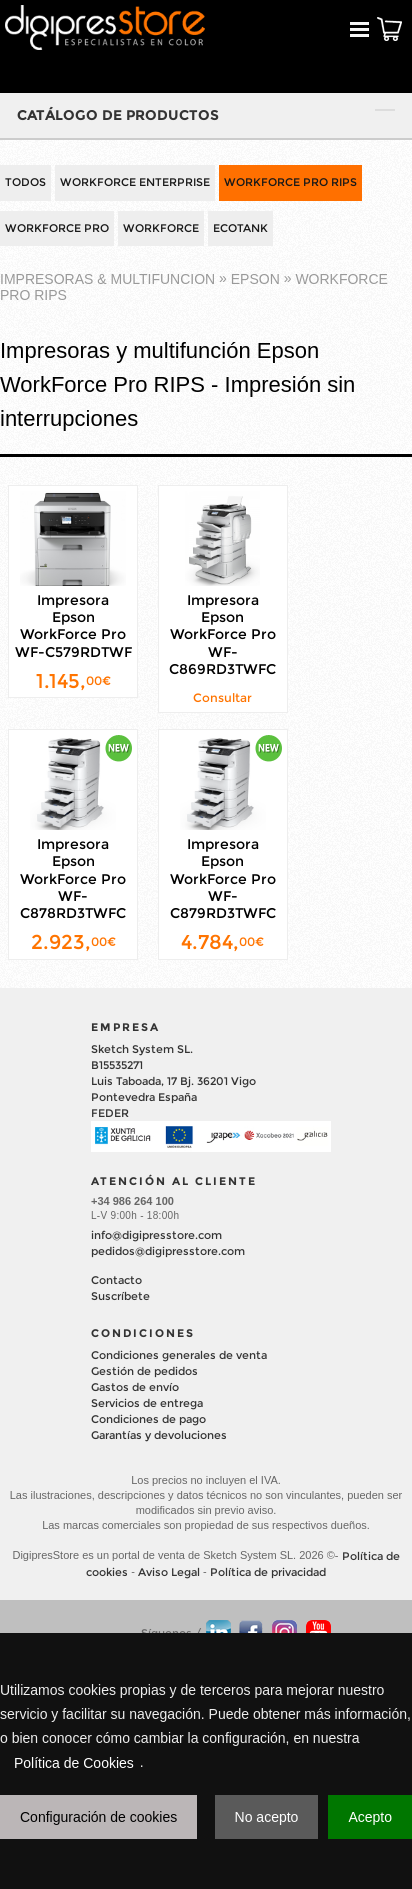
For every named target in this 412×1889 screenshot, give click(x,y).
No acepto (267, 1817)
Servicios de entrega (147, 1403)
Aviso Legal (169, 1572)
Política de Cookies (74, 1763)
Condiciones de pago (148, 1419)
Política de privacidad (268, 1572)
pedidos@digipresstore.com (168, 1251)
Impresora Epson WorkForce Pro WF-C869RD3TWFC (222, 634)
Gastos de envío (135, 1387)
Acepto (370, 1817)
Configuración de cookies (98, 1817)
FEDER (110, 1113)
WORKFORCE (161, 228)
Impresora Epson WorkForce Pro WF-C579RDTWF (73, 626)
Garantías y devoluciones (159, 1435)
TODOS (25, 182)
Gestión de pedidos (144, 1371)
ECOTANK (240, 228)
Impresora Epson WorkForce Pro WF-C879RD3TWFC (223, 878)
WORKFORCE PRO (57, 228)
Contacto (116, 1280)
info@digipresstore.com (156, 1235)
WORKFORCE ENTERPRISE (135, 182)
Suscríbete (120, 1296)
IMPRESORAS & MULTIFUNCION (107, 280)
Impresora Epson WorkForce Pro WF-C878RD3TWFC (73, 878)
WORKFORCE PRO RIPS (290, 182)
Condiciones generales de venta (179, 1355)
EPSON (255, 280)
